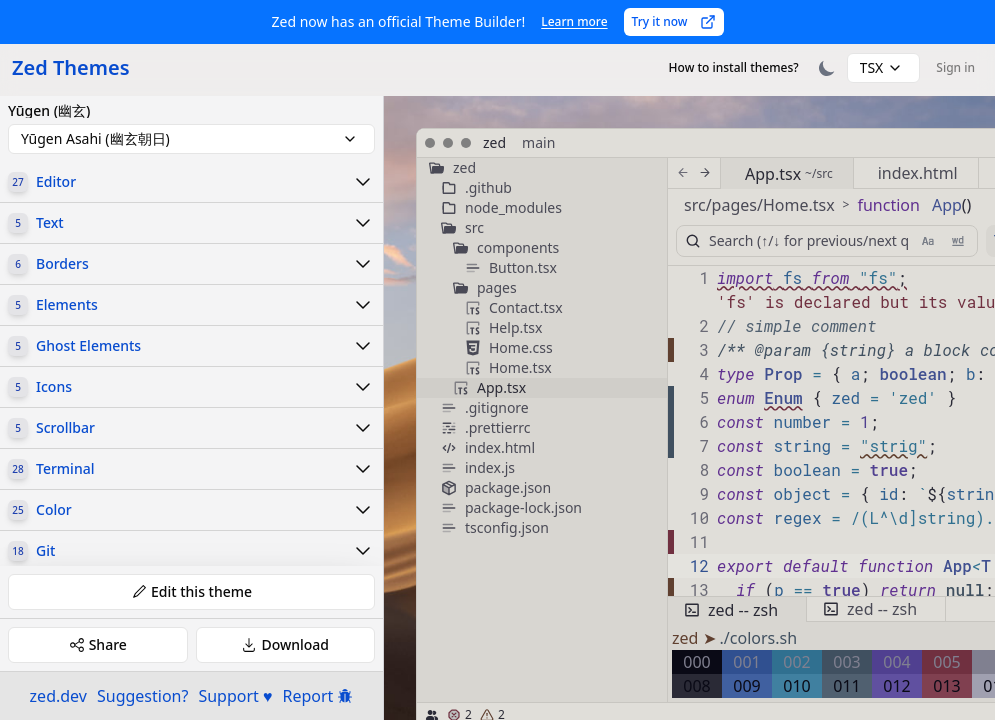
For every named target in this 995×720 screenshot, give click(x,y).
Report (318, 696)
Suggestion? (142, 696)
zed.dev (58, 696)
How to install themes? (734, 67)
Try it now (674, 21)
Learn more (574, 21)
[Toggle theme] (827, 68)
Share (98, 644)
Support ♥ (235, 696)
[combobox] (884, 68)
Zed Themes (71, 67)
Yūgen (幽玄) (49, 111)
